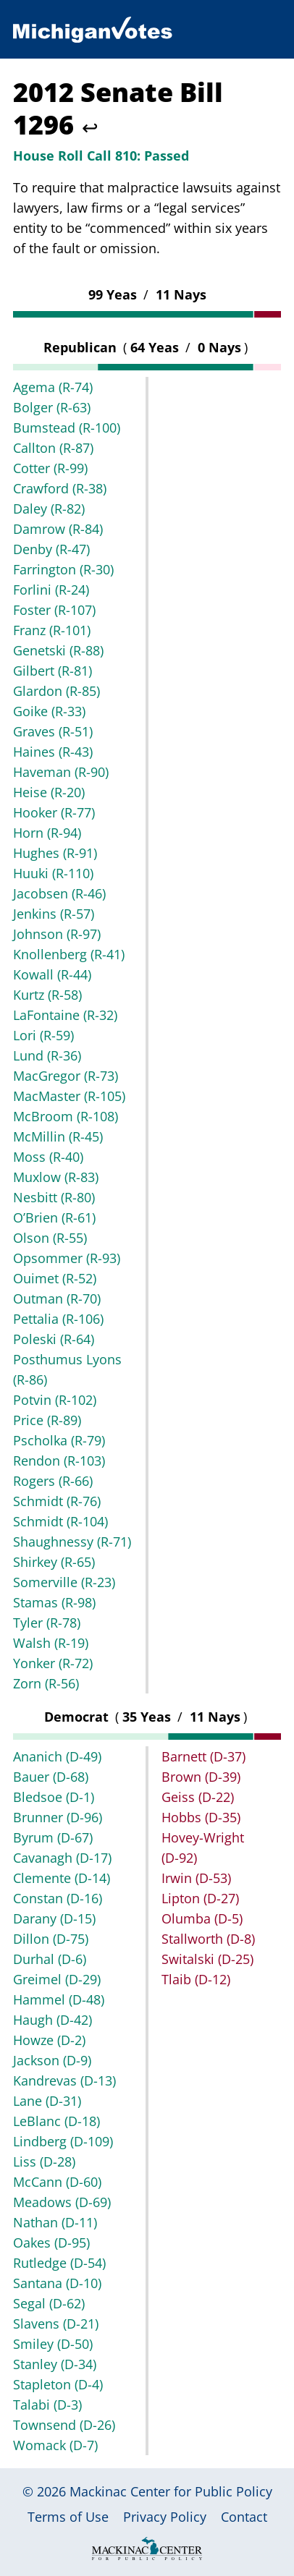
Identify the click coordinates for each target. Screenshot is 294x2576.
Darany (54, 1918)
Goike (49, 711)
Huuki (53, 873)
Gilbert (52, 670)
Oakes (51, 2242)
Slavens (55, 2323)
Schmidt (57, 1501)
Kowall (52, 974)
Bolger (52, 407)
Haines (53, 751)
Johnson (57, 934)
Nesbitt (54, 1197)
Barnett (203, 1756)
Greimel (57, 1979)
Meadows (62, 2202)
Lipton (200, 1898)
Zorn (46, 1683)
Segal (49, 2303)
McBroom (65, 1116)
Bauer (50, 1776)
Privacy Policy (164, 2516)
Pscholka (59, 1440)
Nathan (55, 2222)
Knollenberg (69, 954)
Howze (49, 2040)
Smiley (53, 2343)
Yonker (53, 1663)
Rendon (59, 1460)
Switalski (207, 1959)
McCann (57, 2181)
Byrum (53, 1837)
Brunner (57, 1817)
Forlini (51, 589)
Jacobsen (59, 893)
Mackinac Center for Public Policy (171, 2491)
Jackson (52, 2060)
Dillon (50, 1938)
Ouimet (54, 1278)
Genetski (58, 650)
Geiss (197, 1797)
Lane (47, 2100)
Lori (43, 1035)
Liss (44, 2161)
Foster (54, 610)
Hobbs (200, 1817)
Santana (57, 2283)
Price (47, 1420)
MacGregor (65, 1075)
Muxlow (55, 1177)
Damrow (58, 528)
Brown (200, 1776)
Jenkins (53, 913)
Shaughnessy (72, 1541)
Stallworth (208, 1938)
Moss (48, 1156)
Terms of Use (68, 2516)
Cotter (50, 468)
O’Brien (54, 1217)
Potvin (54, 1399)
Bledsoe (53, 1797)
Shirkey (54, 1561)
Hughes (55, 853)
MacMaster (69, 1096)
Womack (55, 2445)
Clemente (61, 1878)
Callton (53, 447)
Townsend (64, 2424)
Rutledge (59, 2262)
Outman (57, 1298)
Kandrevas (64, 2080)
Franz (52, 630)
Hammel (58, 1999)
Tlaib (195, 1979)
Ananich (57, 1756)
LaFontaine (65, 1015)
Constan (57, 1898)
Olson (50, 1237)
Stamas (54, 1602)
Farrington (63, 569)
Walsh (50, 1643)
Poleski (53, 1339)
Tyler (46, 1622)
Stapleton (58, 2384)
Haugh (52, 2019)
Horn (47, 832)
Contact (244, 2516)
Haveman (61, 772)
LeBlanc (56, 2121)
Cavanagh (62, 1857)
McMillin (58, 1136)
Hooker (54, 812)
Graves (53, 731)
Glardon (56, 691)
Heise (49, 792)
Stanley (54, 2364)
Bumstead (66, 427)
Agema (53, 387)
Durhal (49, 1959)
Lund (47, 1055)
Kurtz (47, 994)
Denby (51, 549)
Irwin (196, 1878)
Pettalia (58, 1318)
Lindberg (63, 2141)
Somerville (64, 1582)
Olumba (202, 1918)
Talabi (47, 2404)
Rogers (53, 1480)
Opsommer (66, 1258)
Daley (49, 508)
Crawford (59, 488)
